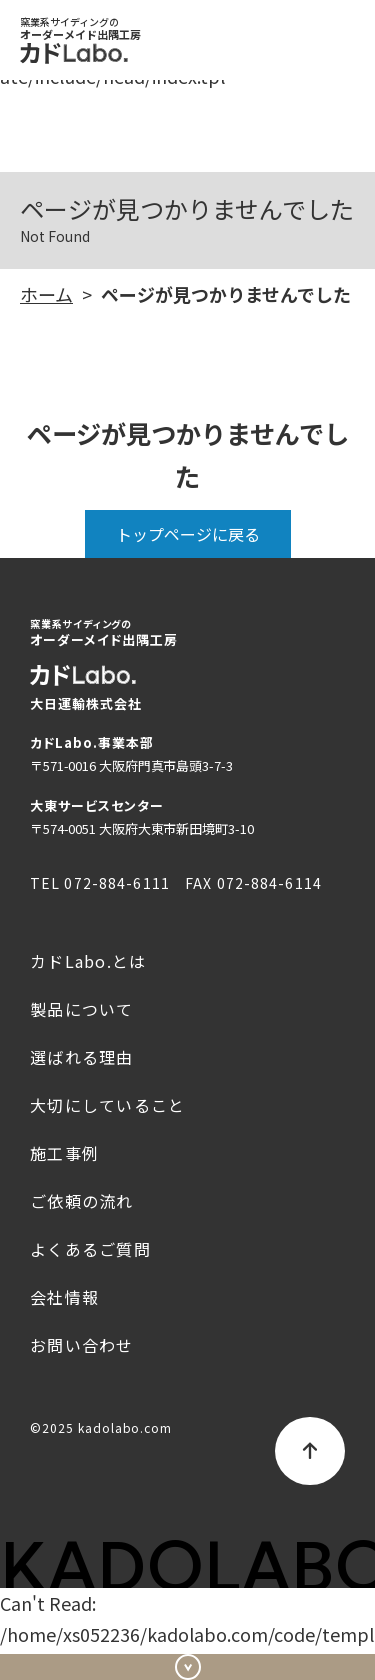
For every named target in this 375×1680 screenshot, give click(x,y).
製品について (82, 1009)
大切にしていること (108, 1105)
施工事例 (64, 1153)
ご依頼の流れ (82, 1201)
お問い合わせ (187, 1655)
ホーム (46, 294)
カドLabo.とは (88, 961)
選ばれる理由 (82, 1057)
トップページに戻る (188, 534)
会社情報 (64, 1297)
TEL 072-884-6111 (100, 883)
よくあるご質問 (90, 1249)
